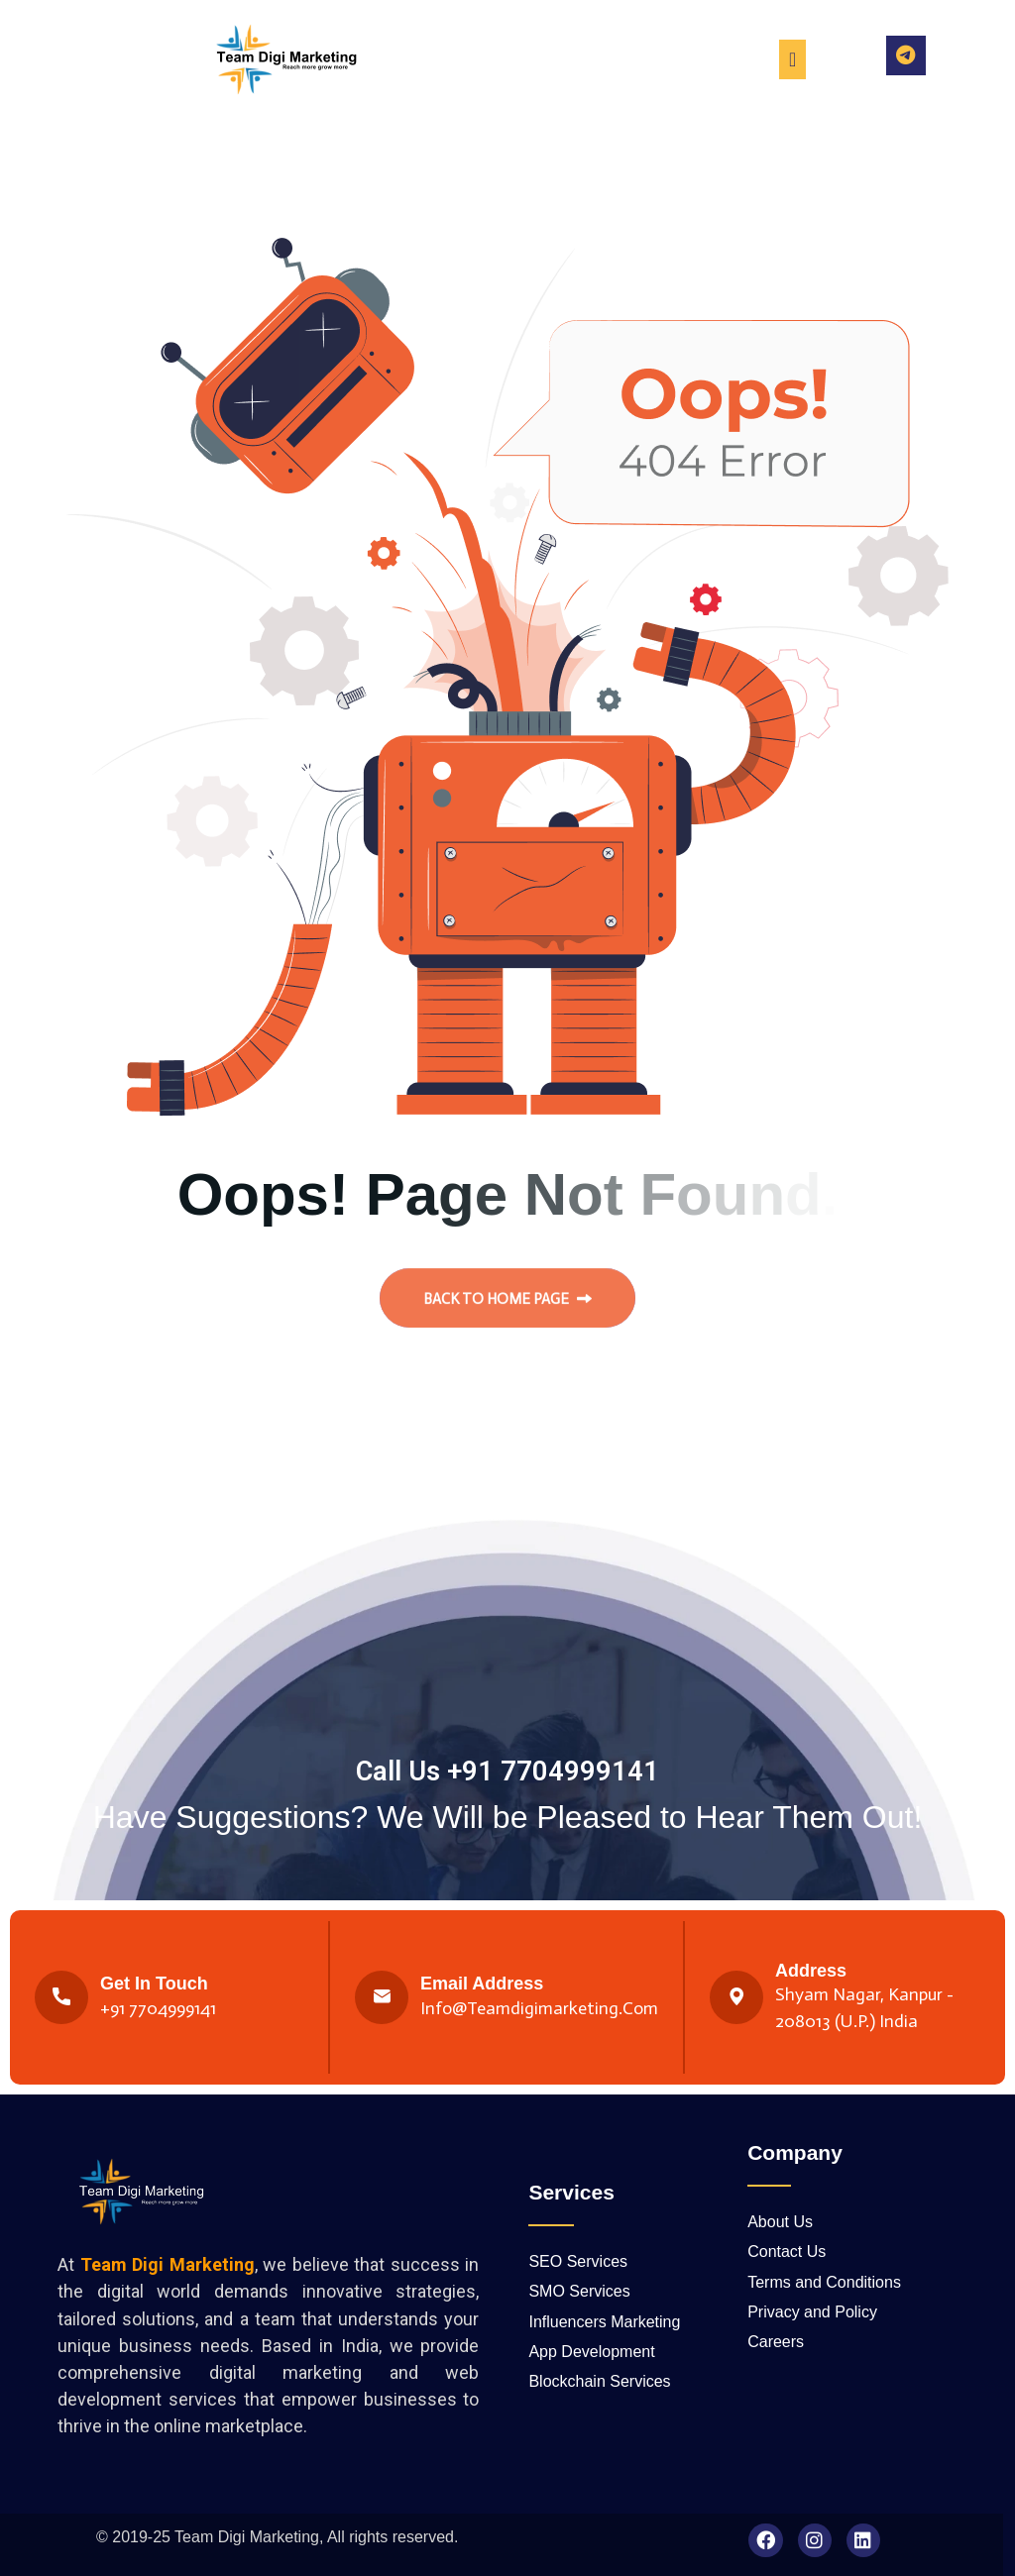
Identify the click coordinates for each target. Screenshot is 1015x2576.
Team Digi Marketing (246, 2536)
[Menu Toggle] (792, 59)
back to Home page (507, 1307)
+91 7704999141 (158, 2008)
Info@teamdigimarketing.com (539, 2008)
